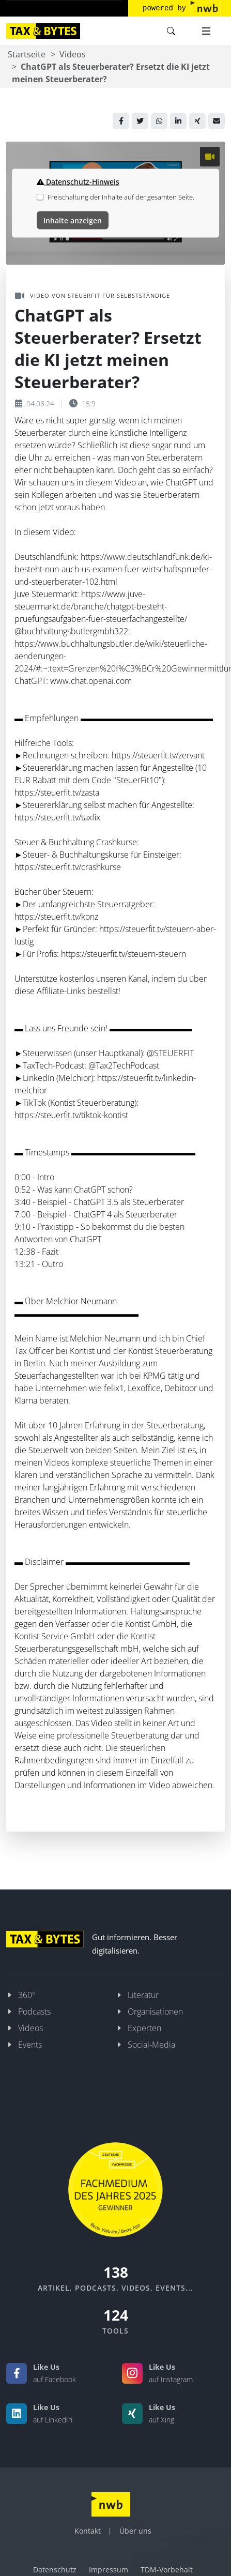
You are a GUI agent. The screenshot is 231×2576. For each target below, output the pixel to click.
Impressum (108, 2569)
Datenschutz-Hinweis (78, 182)
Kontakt (87, 2531)
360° (27, 1995)
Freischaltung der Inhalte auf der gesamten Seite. (121, 197)
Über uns (135, 2531)
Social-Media (151, 2044)
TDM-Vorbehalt (167, 2569)
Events (30, 2044)
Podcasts (34, 2011)
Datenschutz (54, 2569)
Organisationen (155, 2011)
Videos (72, 54)
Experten (144, 2028)
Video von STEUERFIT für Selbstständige (92, 295)
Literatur (143, 1995)
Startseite (26, 54)
